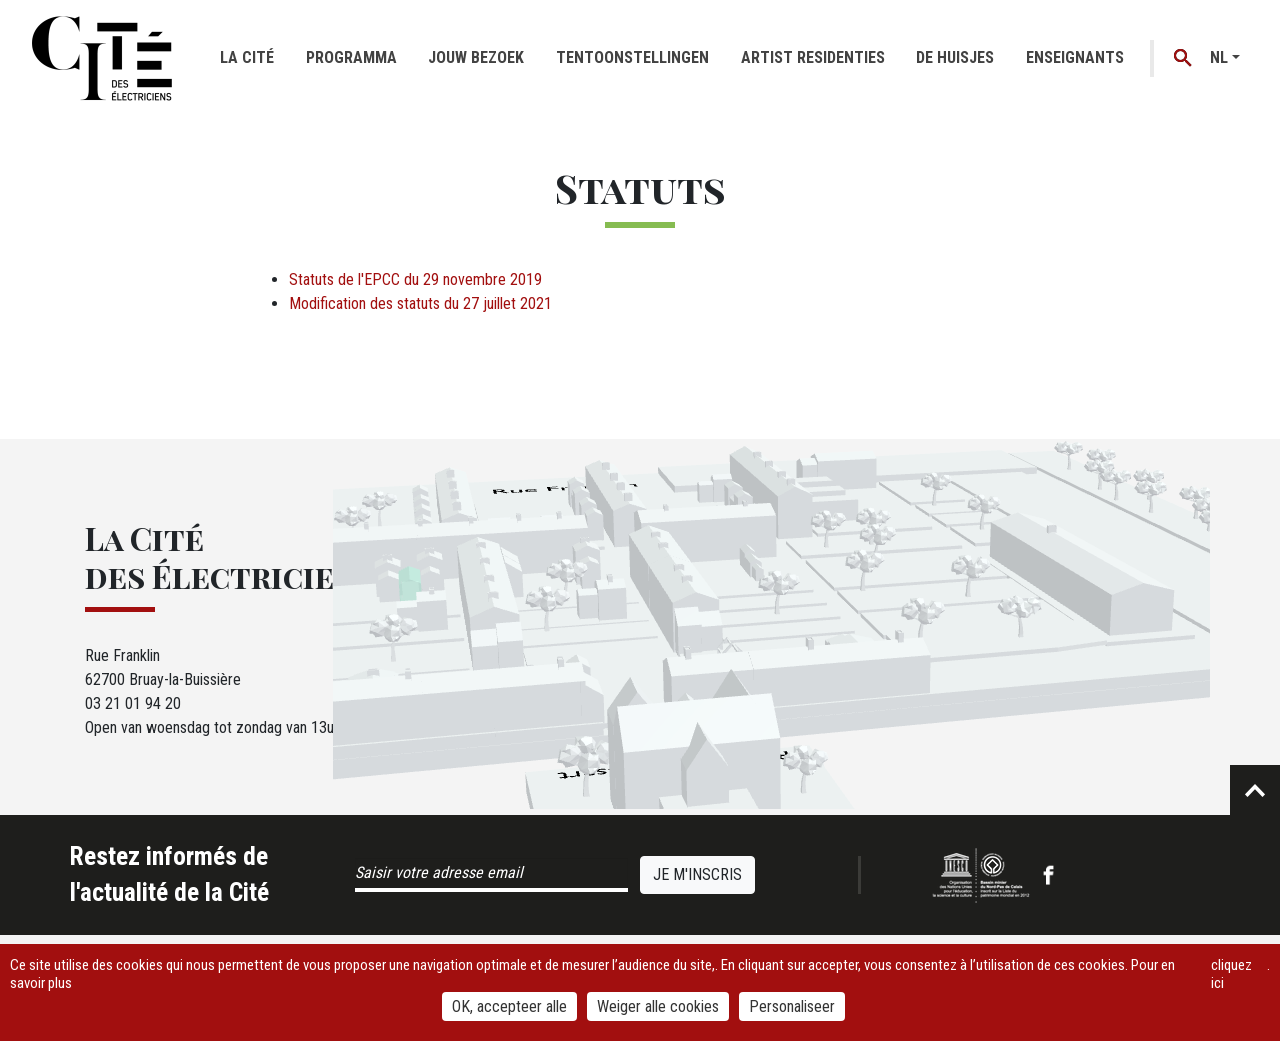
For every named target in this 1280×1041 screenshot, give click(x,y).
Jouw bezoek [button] (476, 57)
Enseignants (1075, 57)
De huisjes (955, 57)
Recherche (1183, 58)
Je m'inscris (697, 874)
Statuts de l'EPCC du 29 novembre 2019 (415, 279)
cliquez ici (1231, 974)
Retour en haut (1255, 790)
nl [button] (1219, 57)
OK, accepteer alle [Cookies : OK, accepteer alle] (509, 1006)
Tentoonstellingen (632, 57)
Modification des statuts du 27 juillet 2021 (420, 303)
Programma (351, 57)
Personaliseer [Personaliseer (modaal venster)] (792, 1006)
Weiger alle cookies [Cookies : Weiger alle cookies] (658, 1006)
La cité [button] (247, 57)
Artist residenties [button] (813, 57)
